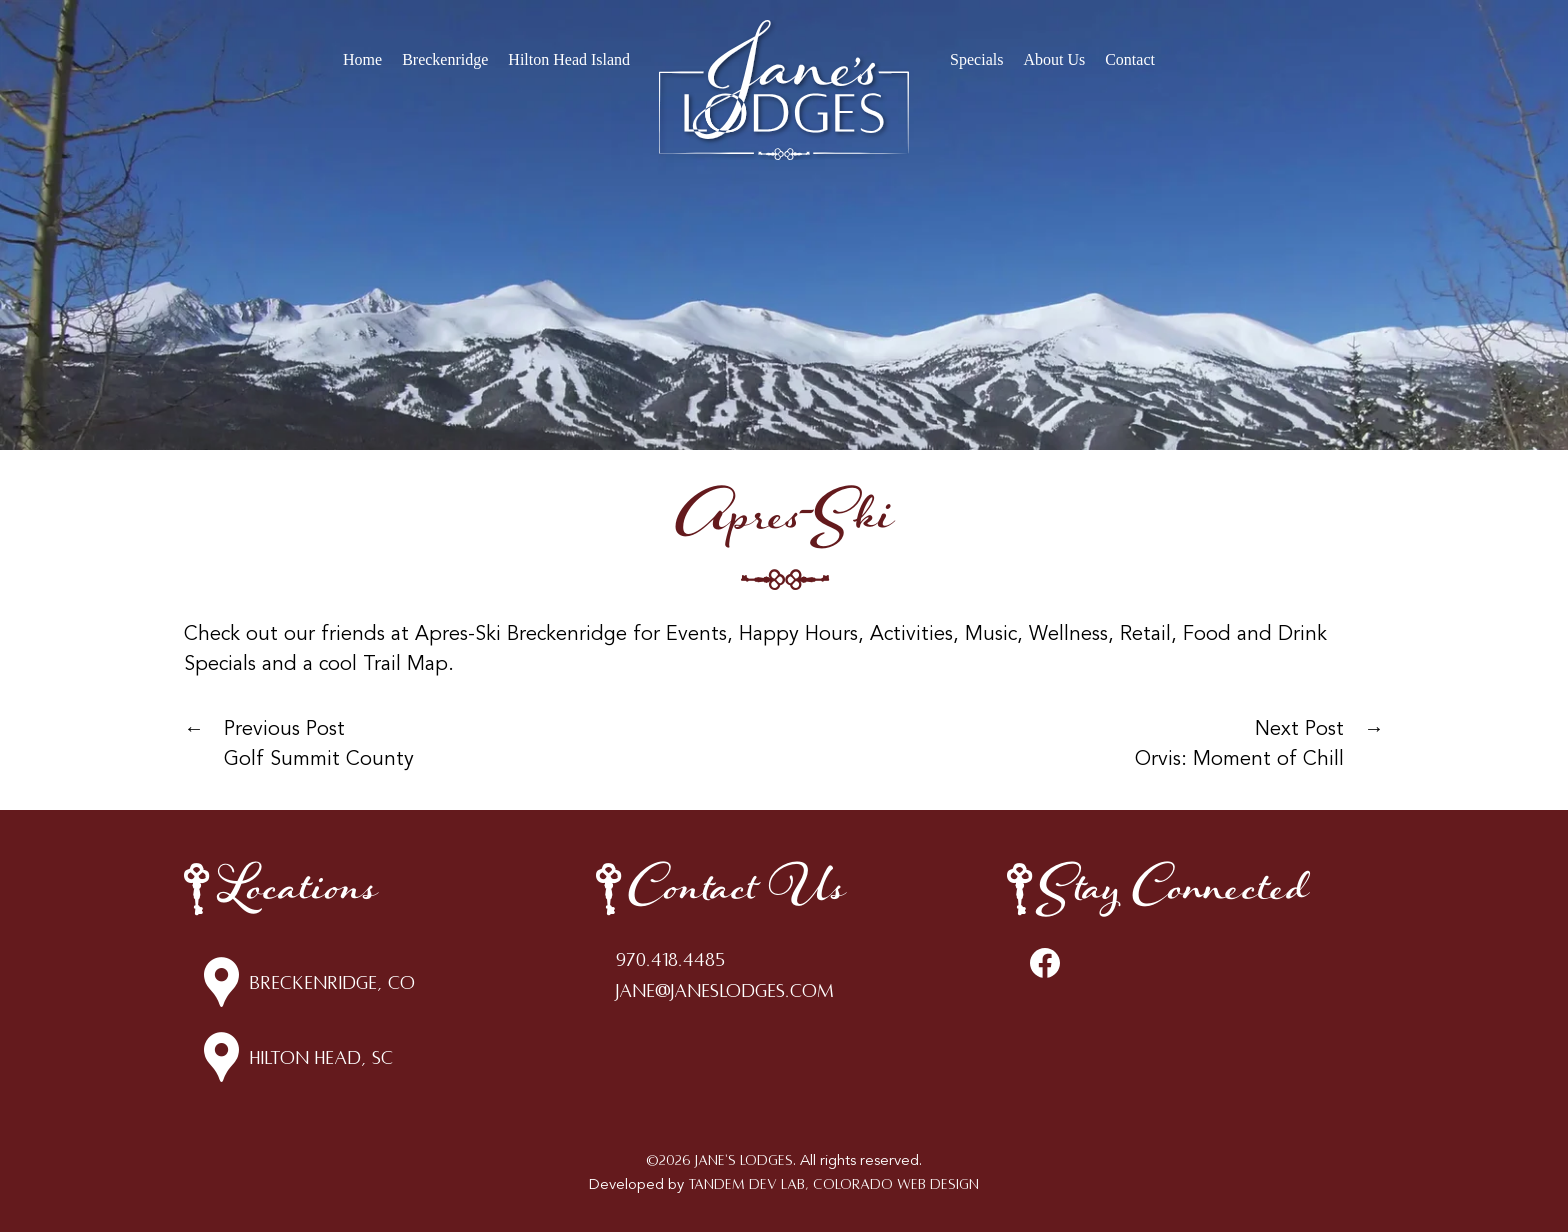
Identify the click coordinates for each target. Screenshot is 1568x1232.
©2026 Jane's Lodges (719, 1160)
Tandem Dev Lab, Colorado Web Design (833, 1184)
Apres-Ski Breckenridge (521, 635)
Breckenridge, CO (332, 983)
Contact (1130, 59)
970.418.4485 (670, 960)
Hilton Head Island (569, 59)
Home (362, 59)
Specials (976, 59)
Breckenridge (445, 59)
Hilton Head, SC (321, 1058)
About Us (1054, 59)
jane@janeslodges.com (725, 991)
